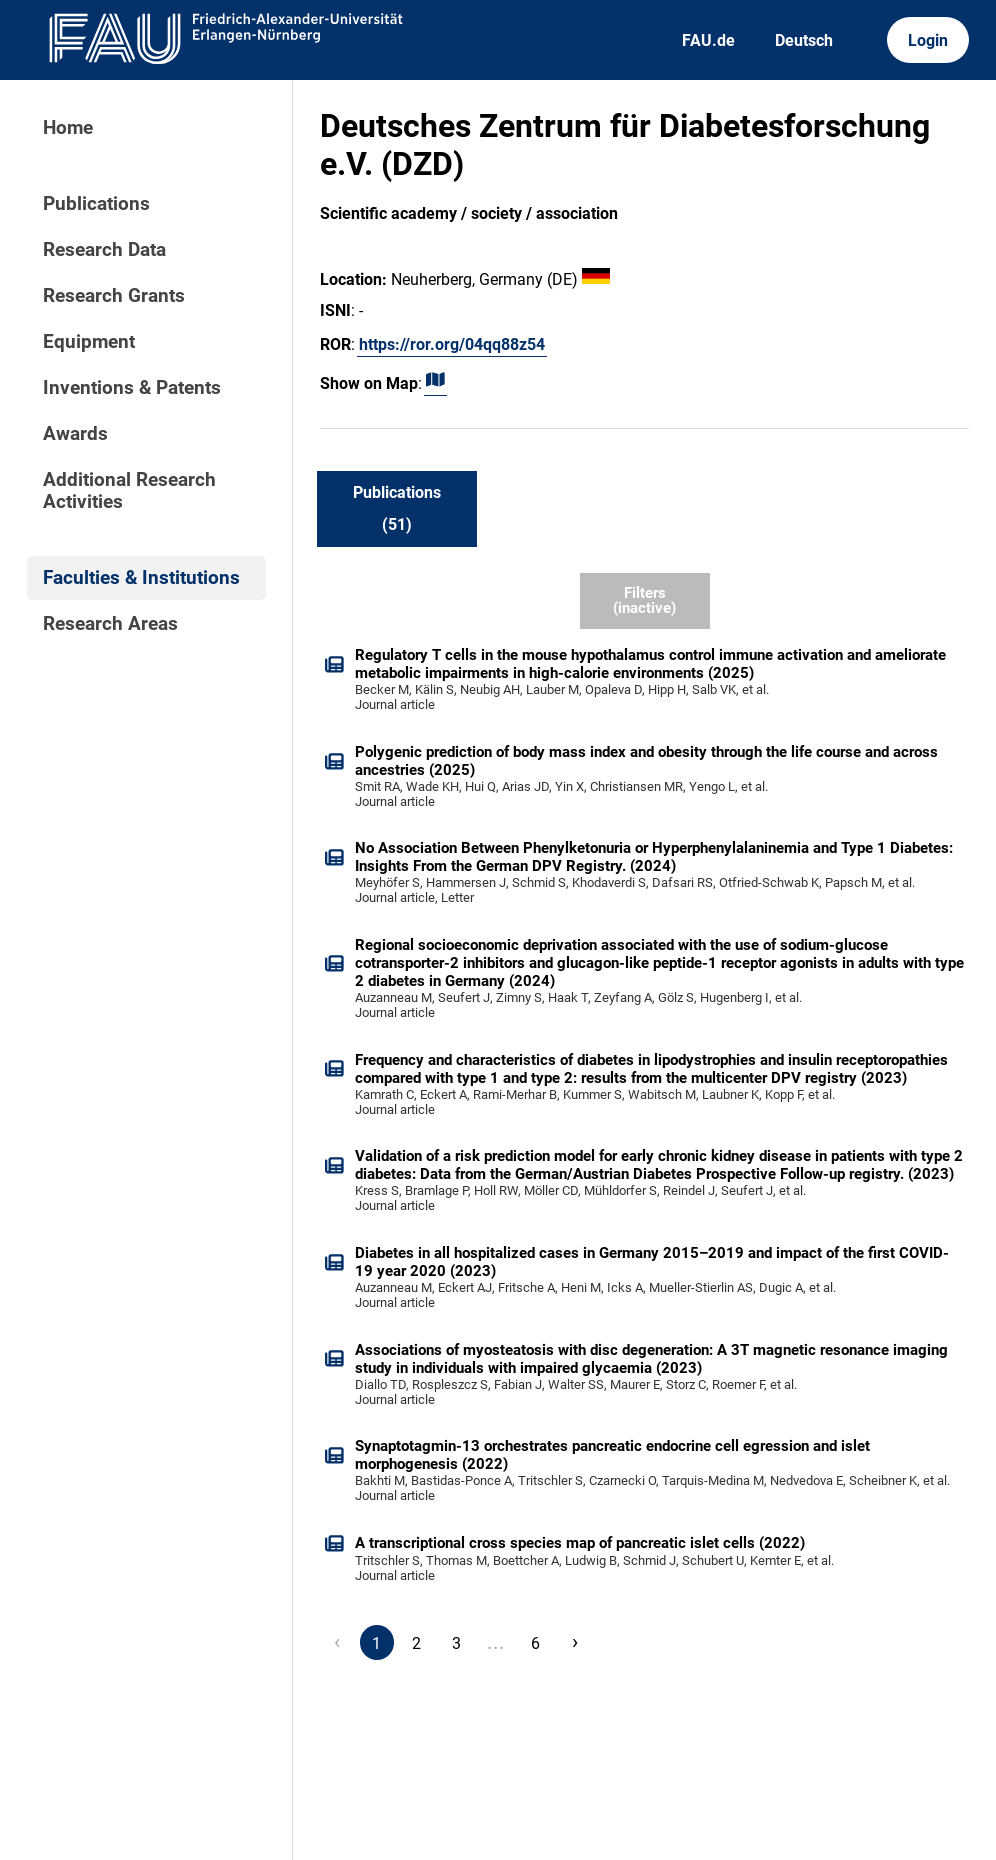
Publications (96, 204)
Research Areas (110, 624)
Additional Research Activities (129, 491)
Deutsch (804, 40)
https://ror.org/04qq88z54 (452, 344)
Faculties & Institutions (141, 578)
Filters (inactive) (644, 600)
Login (928, 40)
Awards (75, 434)
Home (68, 128)
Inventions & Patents (132, 388)
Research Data (104, 250)
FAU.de (708, 40)
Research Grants (114, 296)
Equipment (89, 342)
